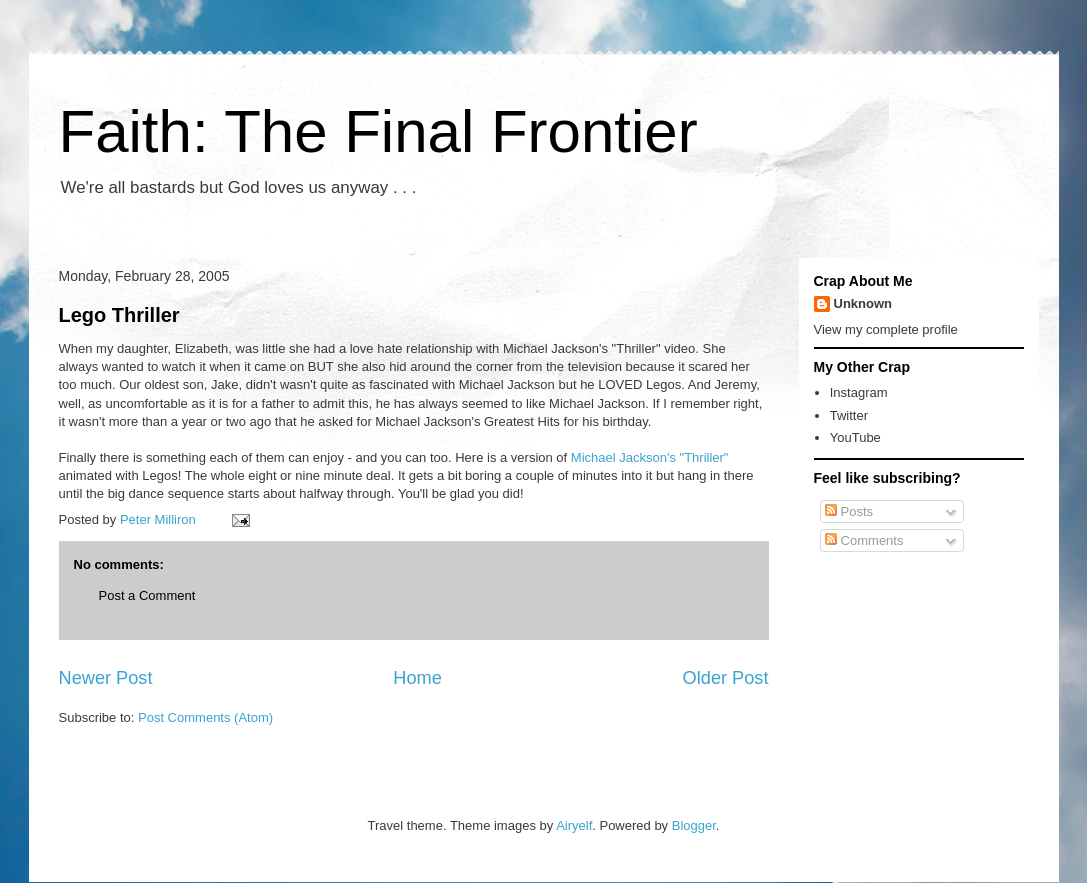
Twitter (849, 415)
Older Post (726, 678)
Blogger (694, 825)
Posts (849, 511)
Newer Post (106, 678)
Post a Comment (147, 595)
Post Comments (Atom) (205, 717)
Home (417, 678)
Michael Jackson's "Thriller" (650, 457)
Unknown (863, 303)
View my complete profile (886, 329)
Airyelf (574, 825)
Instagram (859, 392)
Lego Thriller (119, 315)
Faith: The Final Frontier (378, 131)
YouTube (855, 437)
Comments (864, 540)
